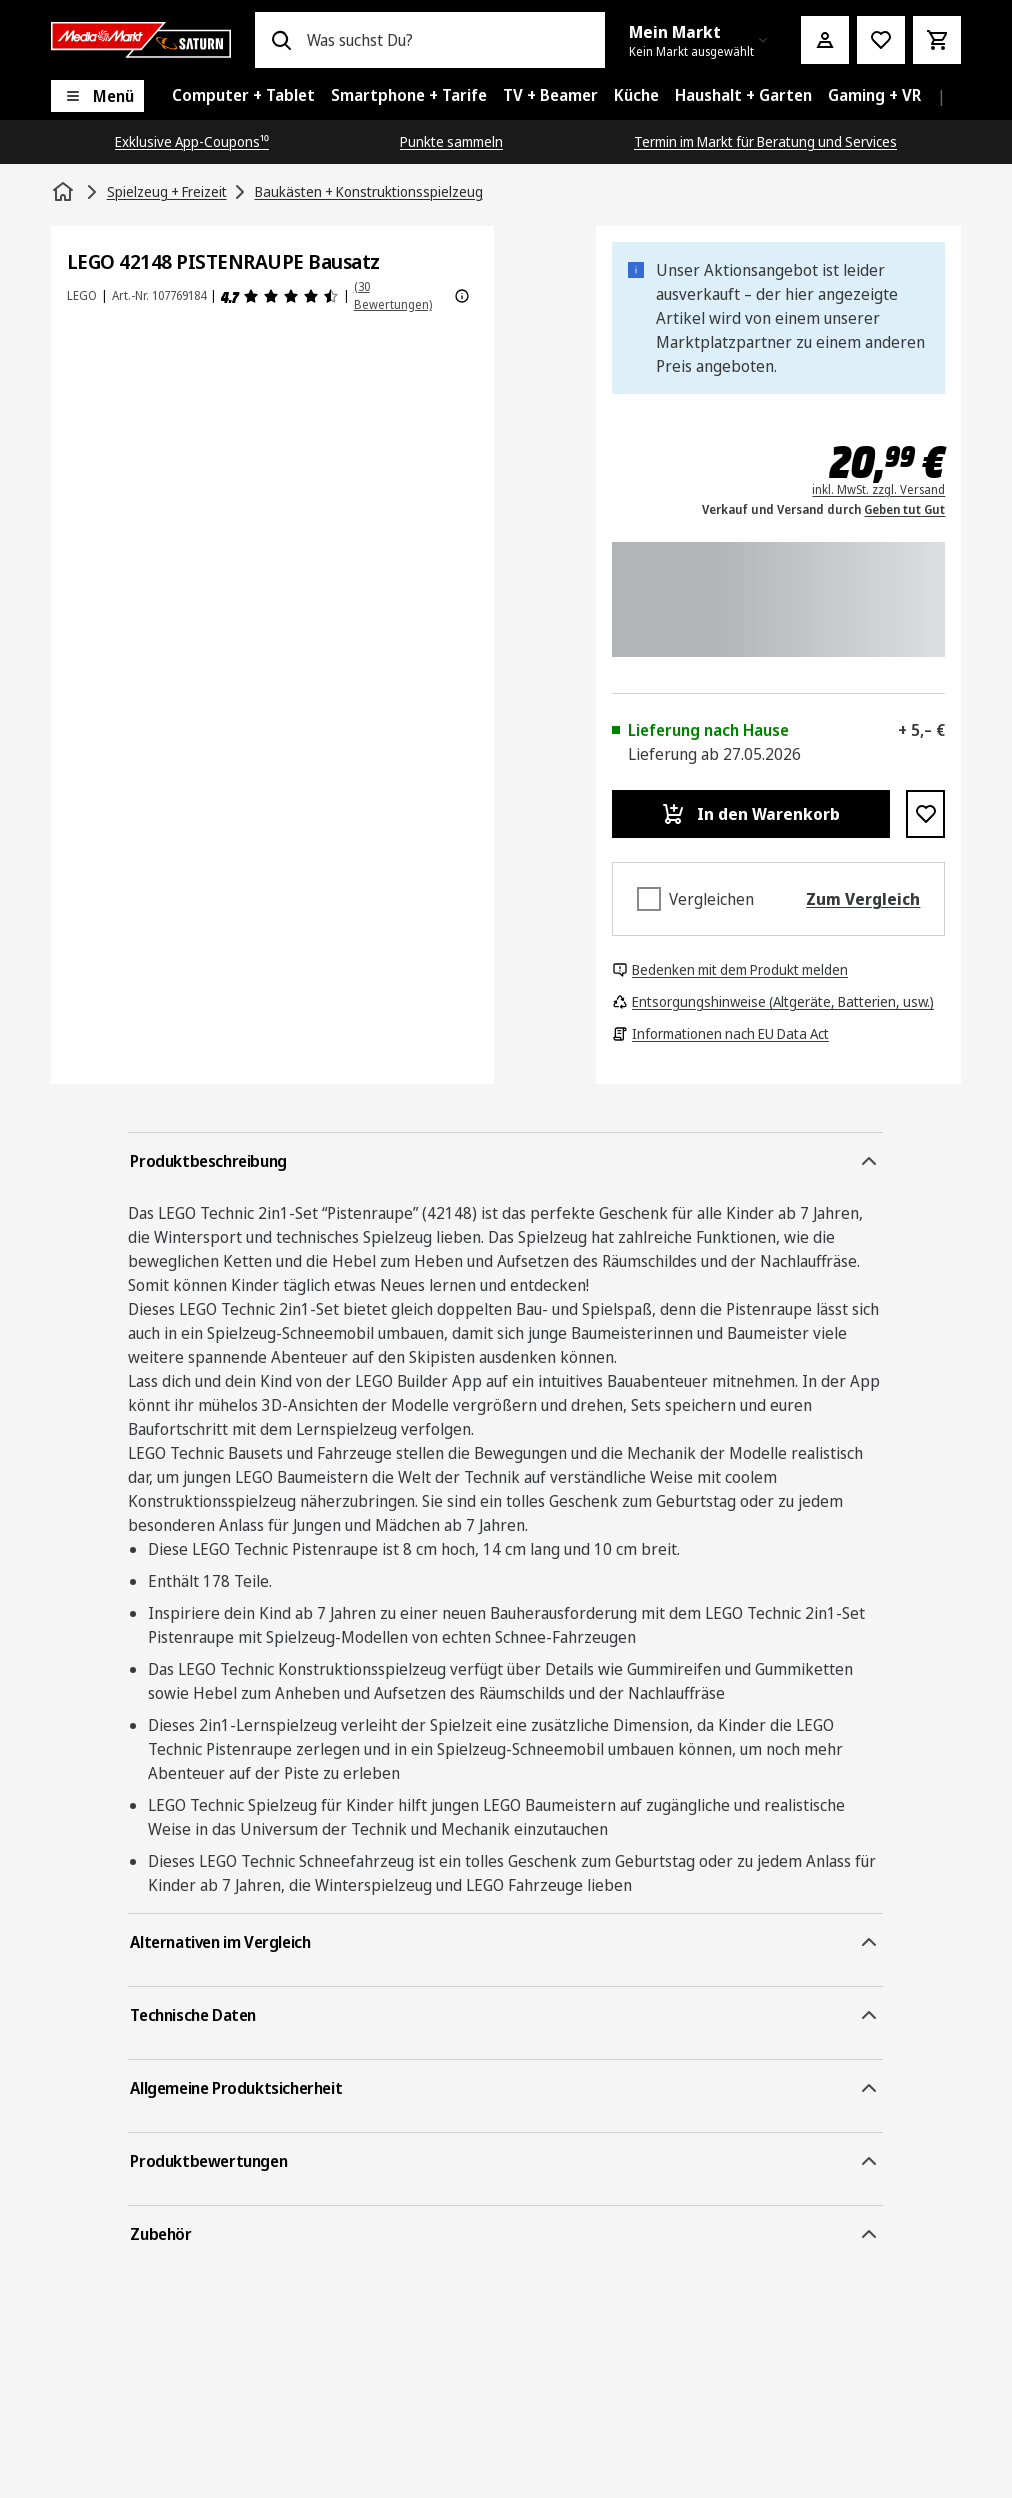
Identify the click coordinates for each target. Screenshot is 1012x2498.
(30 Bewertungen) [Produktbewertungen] (393, 295)
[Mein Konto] (825, 40)
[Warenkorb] (937, 40)
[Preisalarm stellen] (881, 40)
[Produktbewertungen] (280, 296)
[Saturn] (141, 40)
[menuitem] (243, 96)
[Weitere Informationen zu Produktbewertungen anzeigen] (462, 296)
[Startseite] (65, 192)
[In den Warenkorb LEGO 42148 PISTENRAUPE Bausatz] (751, 814)
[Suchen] (281, 40)
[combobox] (448, 40)
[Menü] (97, 96)
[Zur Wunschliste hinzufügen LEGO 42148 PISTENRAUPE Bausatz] (926, 814)
